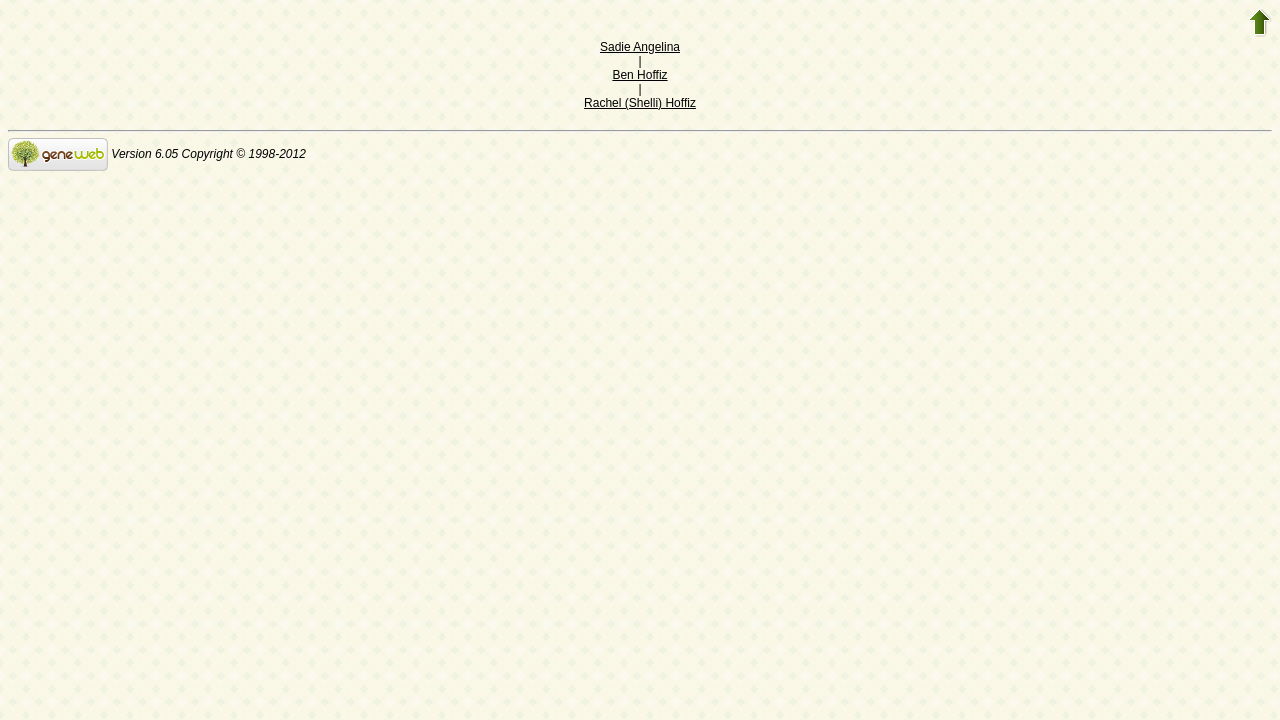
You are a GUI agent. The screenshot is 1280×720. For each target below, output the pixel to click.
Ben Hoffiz (639, 75)
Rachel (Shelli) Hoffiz (640, 103)
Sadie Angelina (640, 47)
